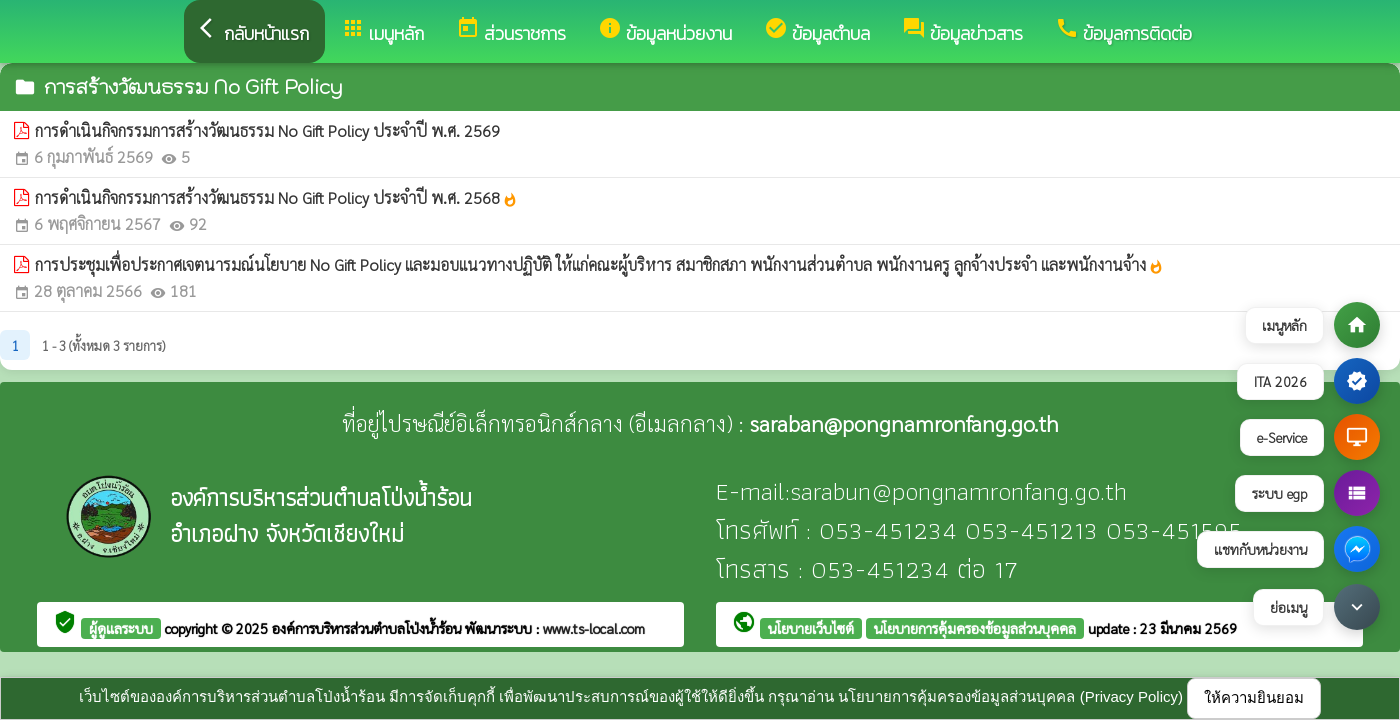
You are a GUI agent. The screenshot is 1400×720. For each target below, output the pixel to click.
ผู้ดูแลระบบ (121, 628)
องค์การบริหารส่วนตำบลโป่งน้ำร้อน (368, 628)
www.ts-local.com (594, 628)
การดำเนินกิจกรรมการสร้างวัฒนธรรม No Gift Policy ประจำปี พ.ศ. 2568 (276, 197)
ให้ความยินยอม (1254, 697)
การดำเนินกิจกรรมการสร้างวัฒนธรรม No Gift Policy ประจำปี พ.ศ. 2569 (267, 130)
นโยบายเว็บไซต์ (811, 628)
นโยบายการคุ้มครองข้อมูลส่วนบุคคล (975, 628)
